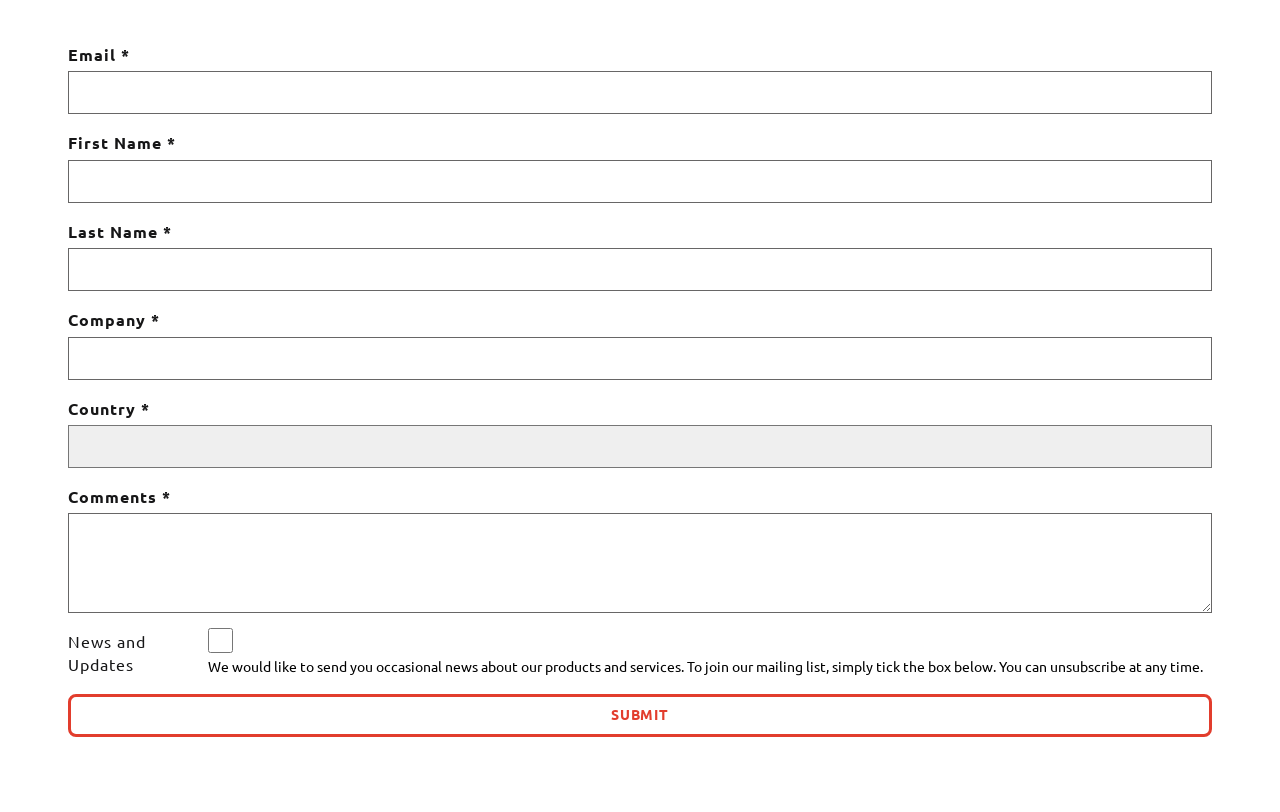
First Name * (122, 143)
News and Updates (107, 653)
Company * (114, 320)
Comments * (119, 497)
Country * (109, 409)
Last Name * (120, 232)
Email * (99, 55)
